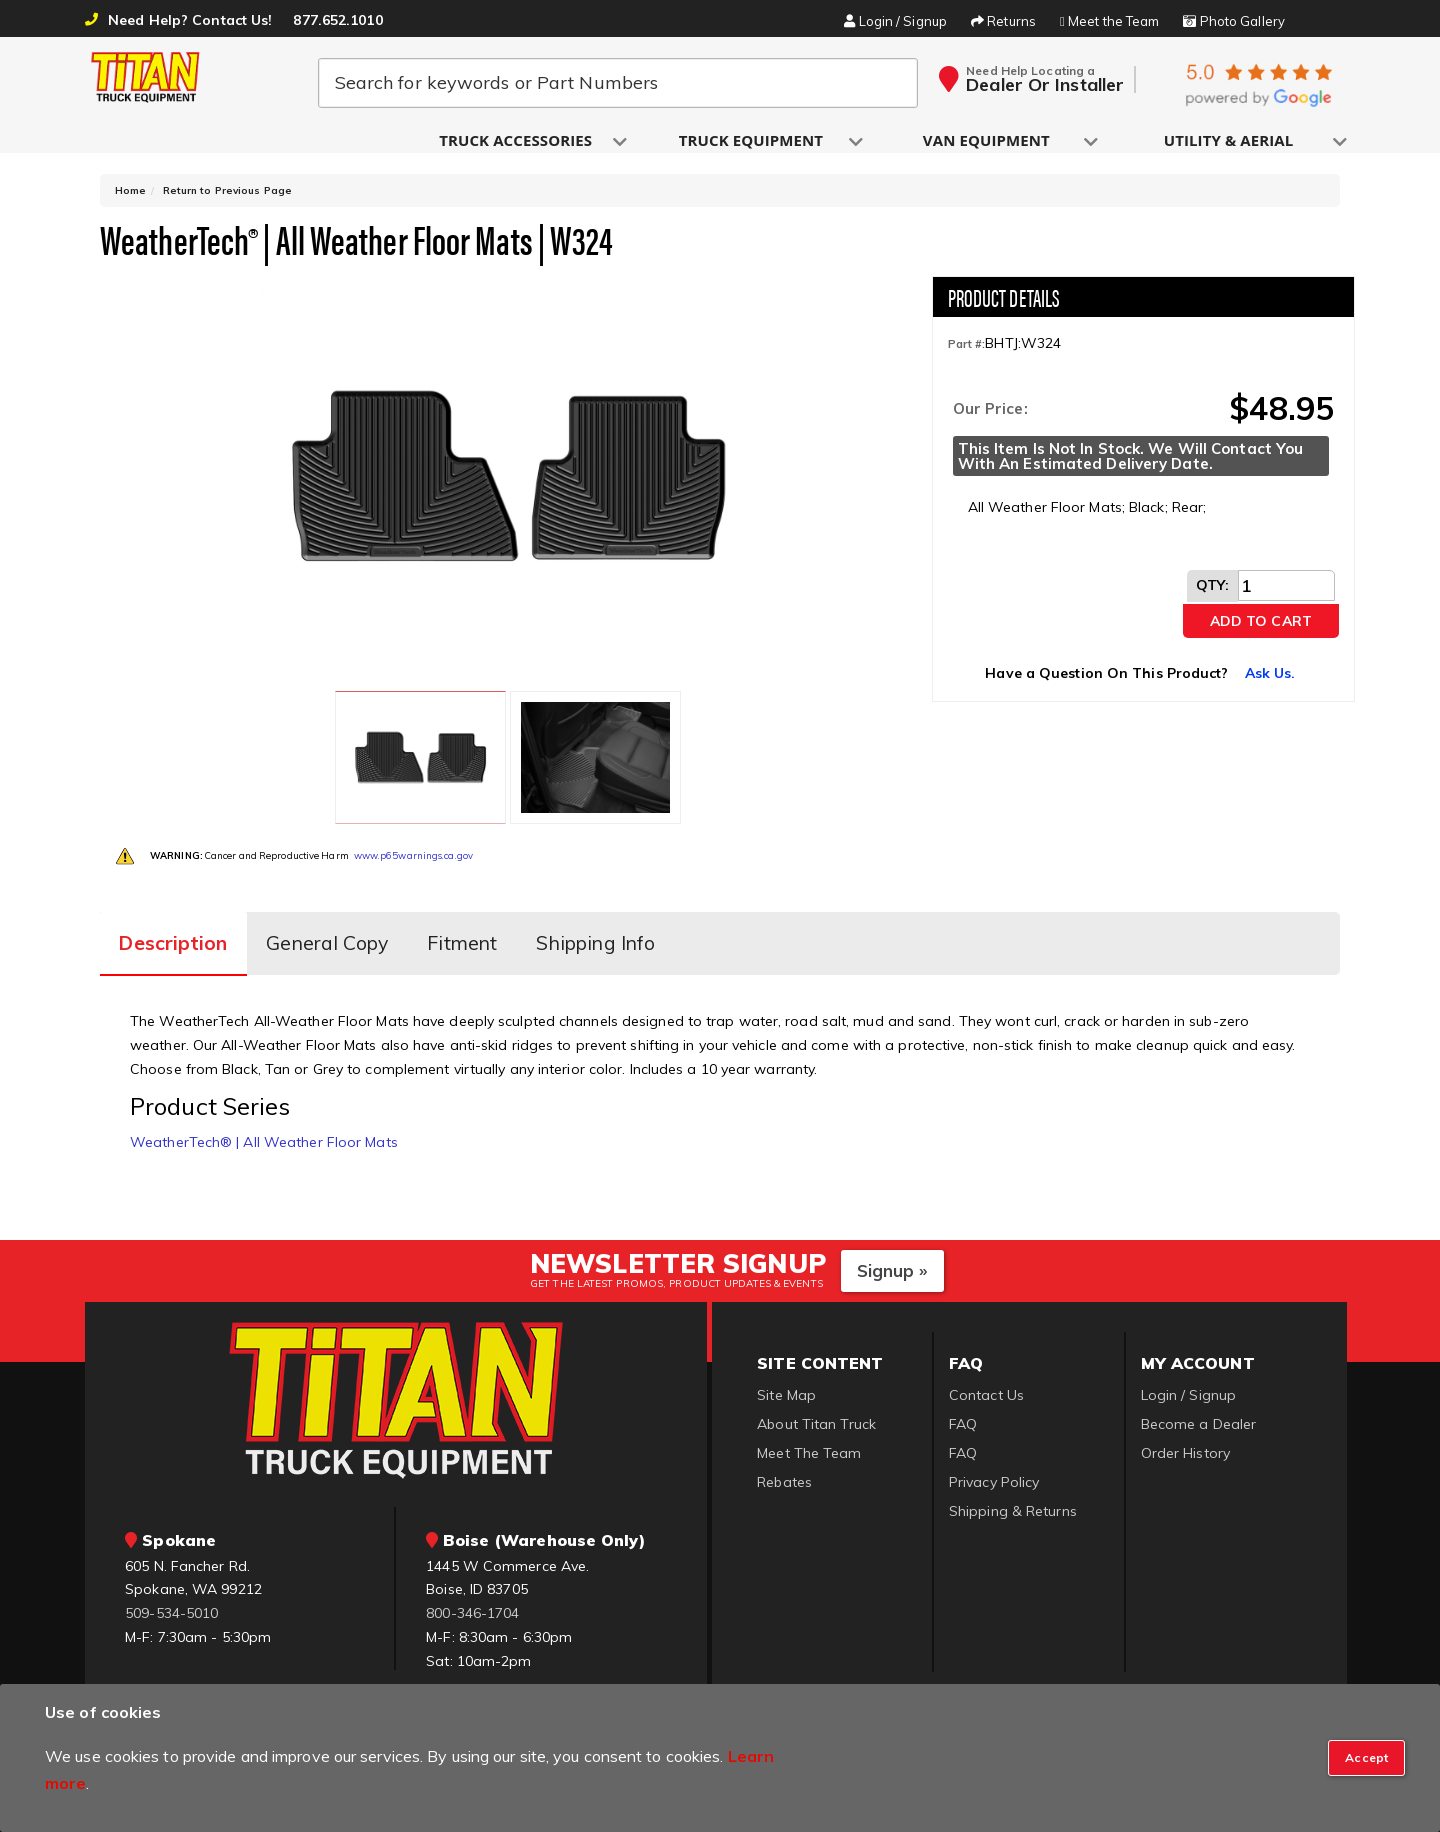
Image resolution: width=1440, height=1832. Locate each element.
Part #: (967, 354)
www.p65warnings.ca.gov (413, 835)
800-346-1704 (472, 1583)
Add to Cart (1261, 630)
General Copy (344, 917)
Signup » (892, 1239)
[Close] (1366, 1758)
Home (130, 199)
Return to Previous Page (227, 199)
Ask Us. (1270, 682)
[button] (517, 141)
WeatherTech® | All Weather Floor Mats (264, 1111)
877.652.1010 (337, 20)
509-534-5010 (171, 1583)
